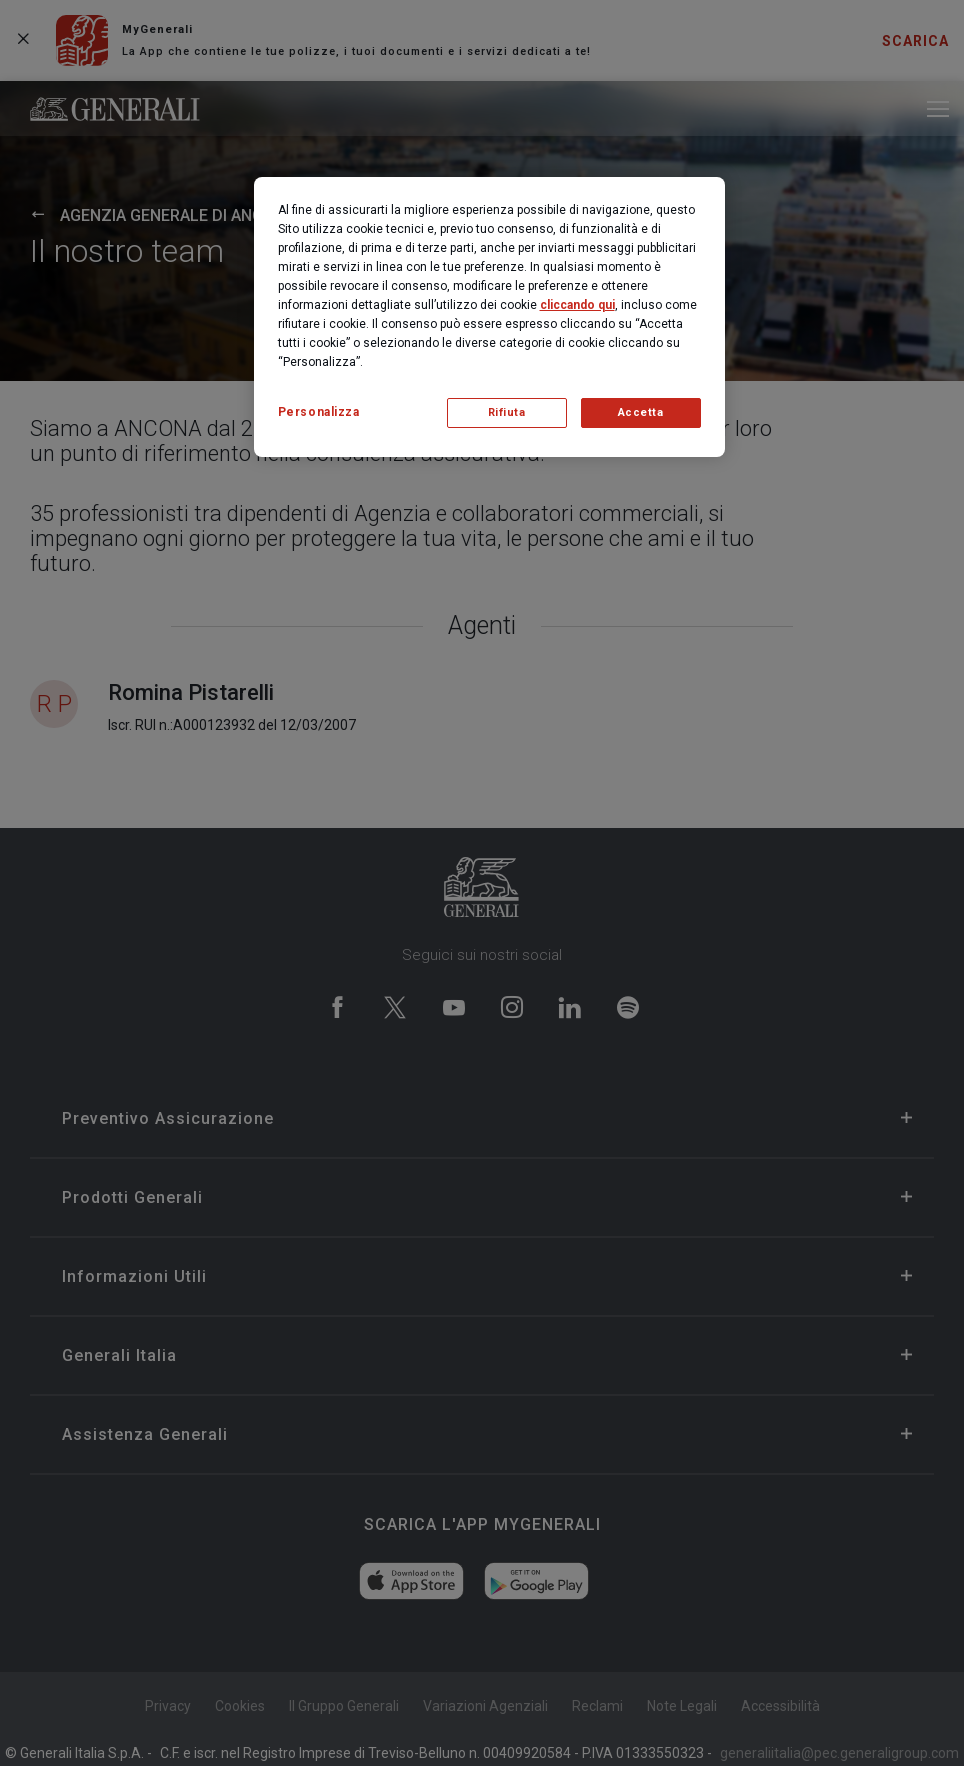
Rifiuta (507, 412)
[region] (489, 317)
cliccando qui (577, 305)
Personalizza (319, 412)
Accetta (641, 412)
